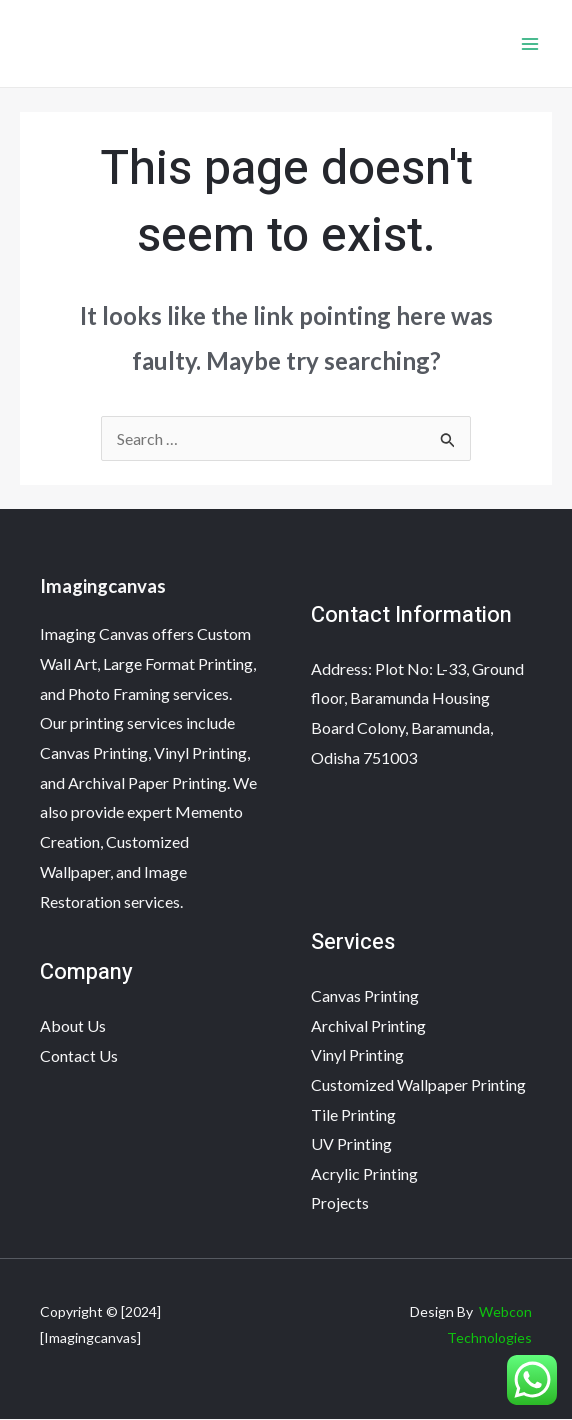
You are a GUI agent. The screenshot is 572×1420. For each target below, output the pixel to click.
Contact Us (79, 1055)
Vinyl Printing (357, 1055)
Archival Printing (368, 1025)
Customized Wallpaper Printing (418, 1084)
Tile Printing (353, 1114)
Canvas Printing (365, 995)
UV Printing (351, 1144)
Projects (340, 1203)
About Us (73, 1025)
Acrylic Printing (364, 1173)
